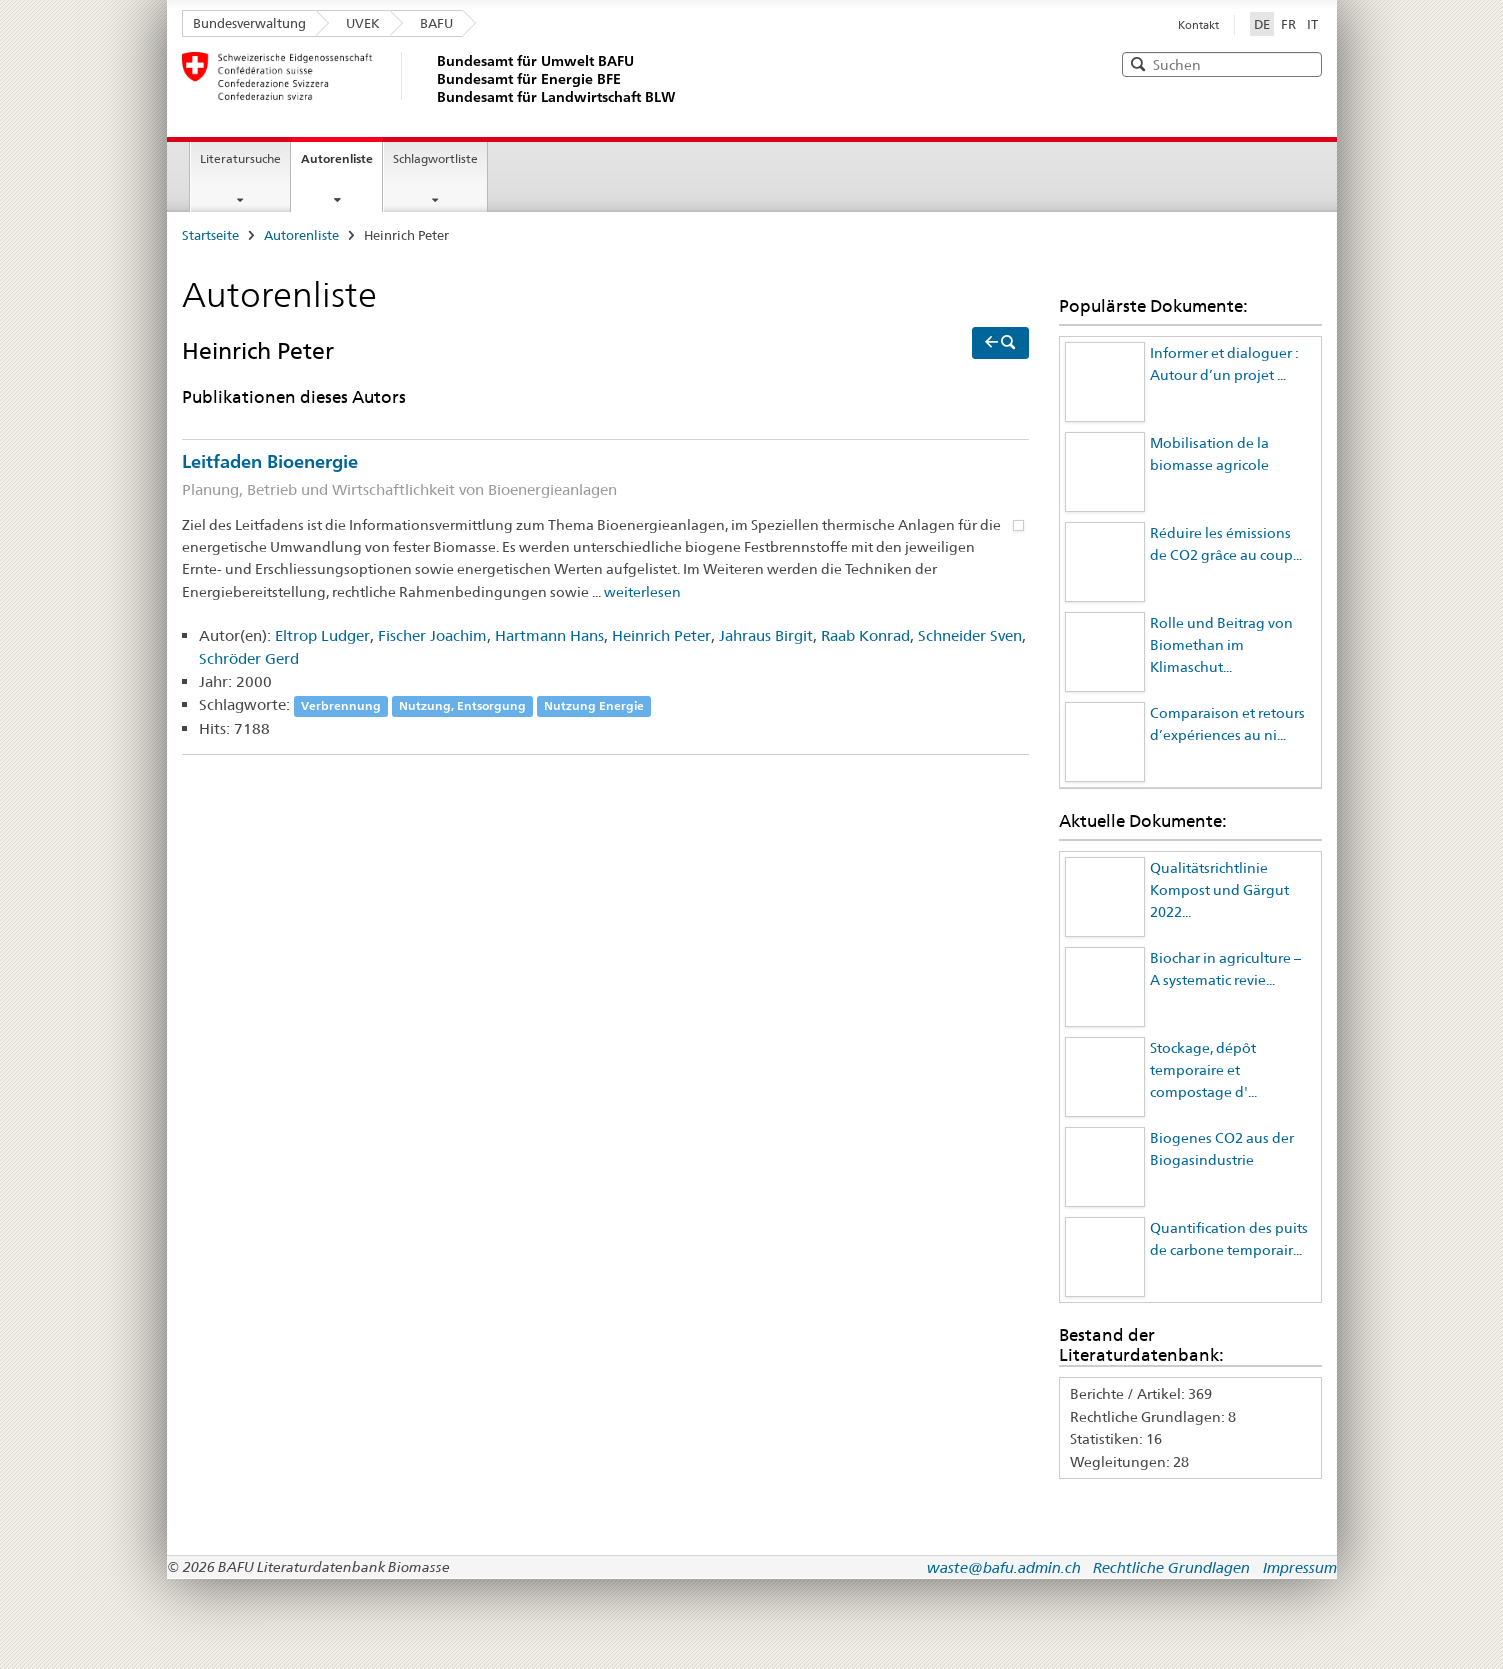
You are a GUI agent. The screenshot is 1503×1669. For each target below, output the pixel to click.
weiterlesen (642, 592)
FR (1288, 24)
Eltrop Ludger (322, 635)
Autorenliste (337, 158)
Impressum (1300, 1567)
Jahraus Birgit (766, 635)
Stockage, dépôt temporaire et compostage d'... (1203, 1070)
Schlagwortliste (435, 158)
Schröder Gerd (249, 658)
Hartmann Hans (549, 635)
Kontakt (1198, 25)
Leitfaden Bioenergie (606, 476)
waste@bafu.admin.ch (1004, 1567)
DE (1264, 23)
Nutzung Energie (594, 705)
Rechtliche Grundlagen (1171, 1567)
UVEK (363, 23)
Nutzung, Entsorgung (462, 705)
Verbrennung (341, 705)
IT (1312, 24)
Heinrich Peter (661, 635)
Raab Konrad (865, 635)
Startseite (210, 235)
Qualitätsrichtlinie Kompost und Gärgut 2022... (1219, 890)
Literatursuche (240, 158)
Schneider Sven (970, 635)
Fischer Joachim (432, 635)
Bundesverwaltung (249, 23)
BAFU (436, 23)
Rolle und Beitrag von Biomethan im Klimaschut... (1221, 645)
